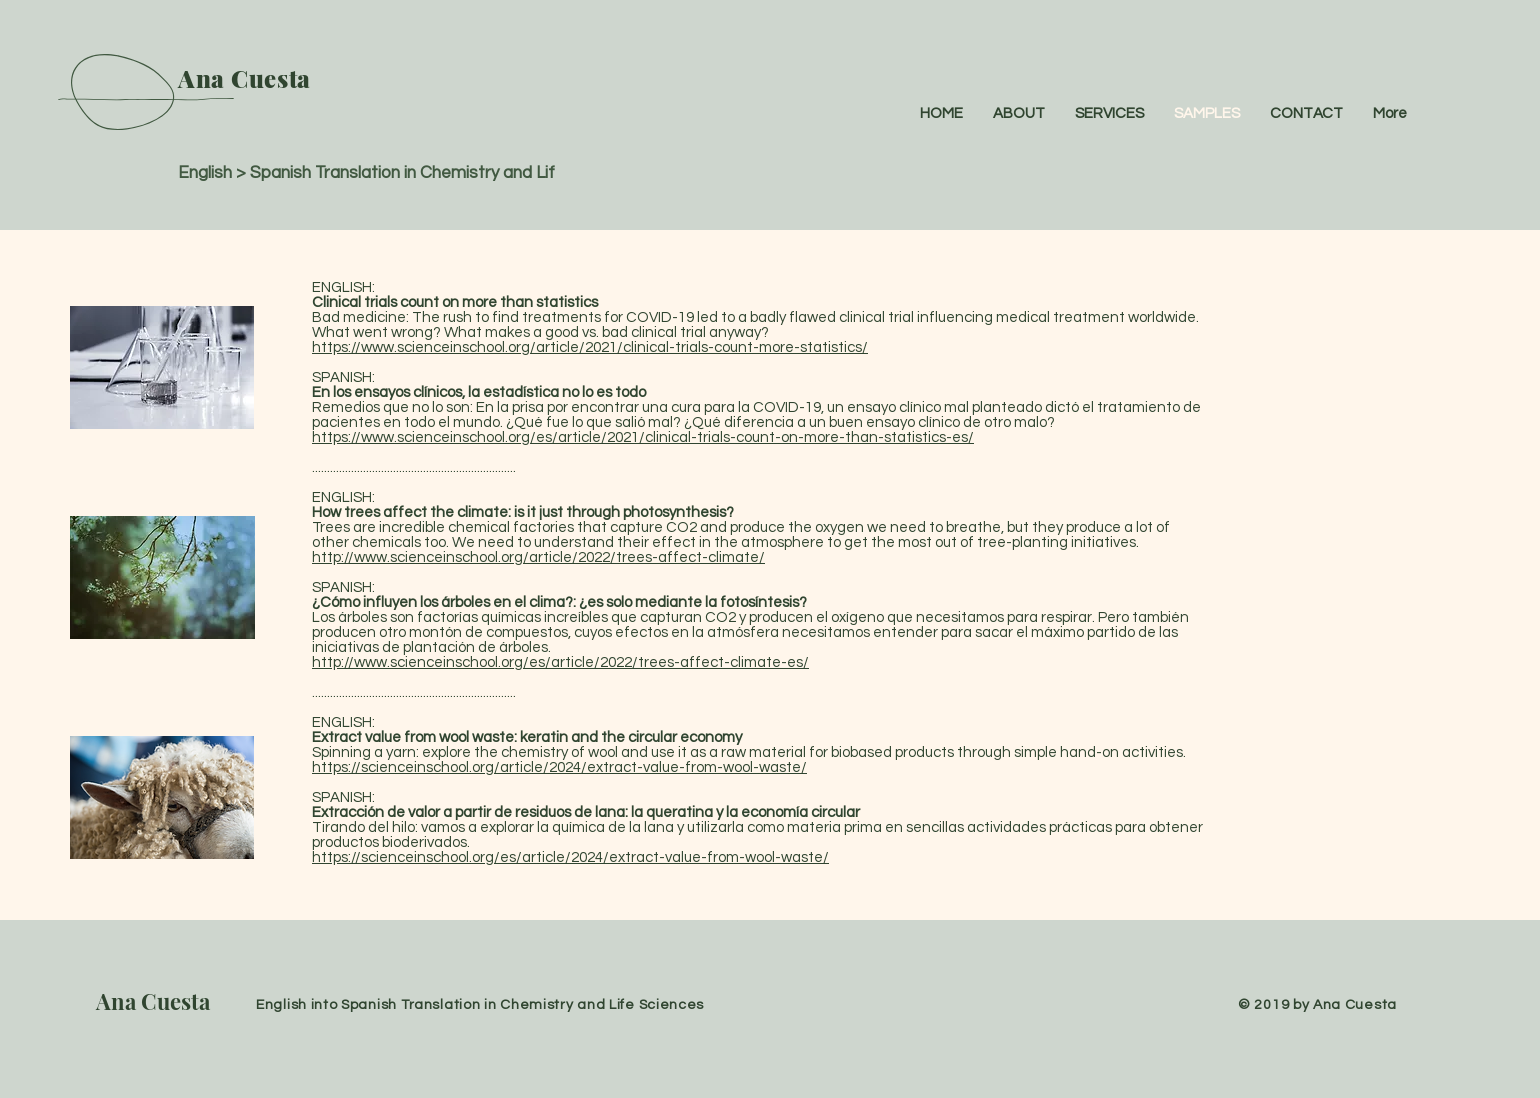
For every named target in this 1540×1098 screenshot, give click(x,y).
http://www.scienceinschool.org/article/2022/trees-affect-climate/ (538, 557)
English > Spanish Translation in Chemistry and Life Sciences (408, 173)
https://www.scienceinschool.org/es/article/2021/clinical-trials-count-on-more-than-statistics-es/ (643, 437)
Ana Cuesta (153, 1001)
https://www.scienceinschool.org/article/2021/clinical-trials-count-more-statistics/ (590, 347)
